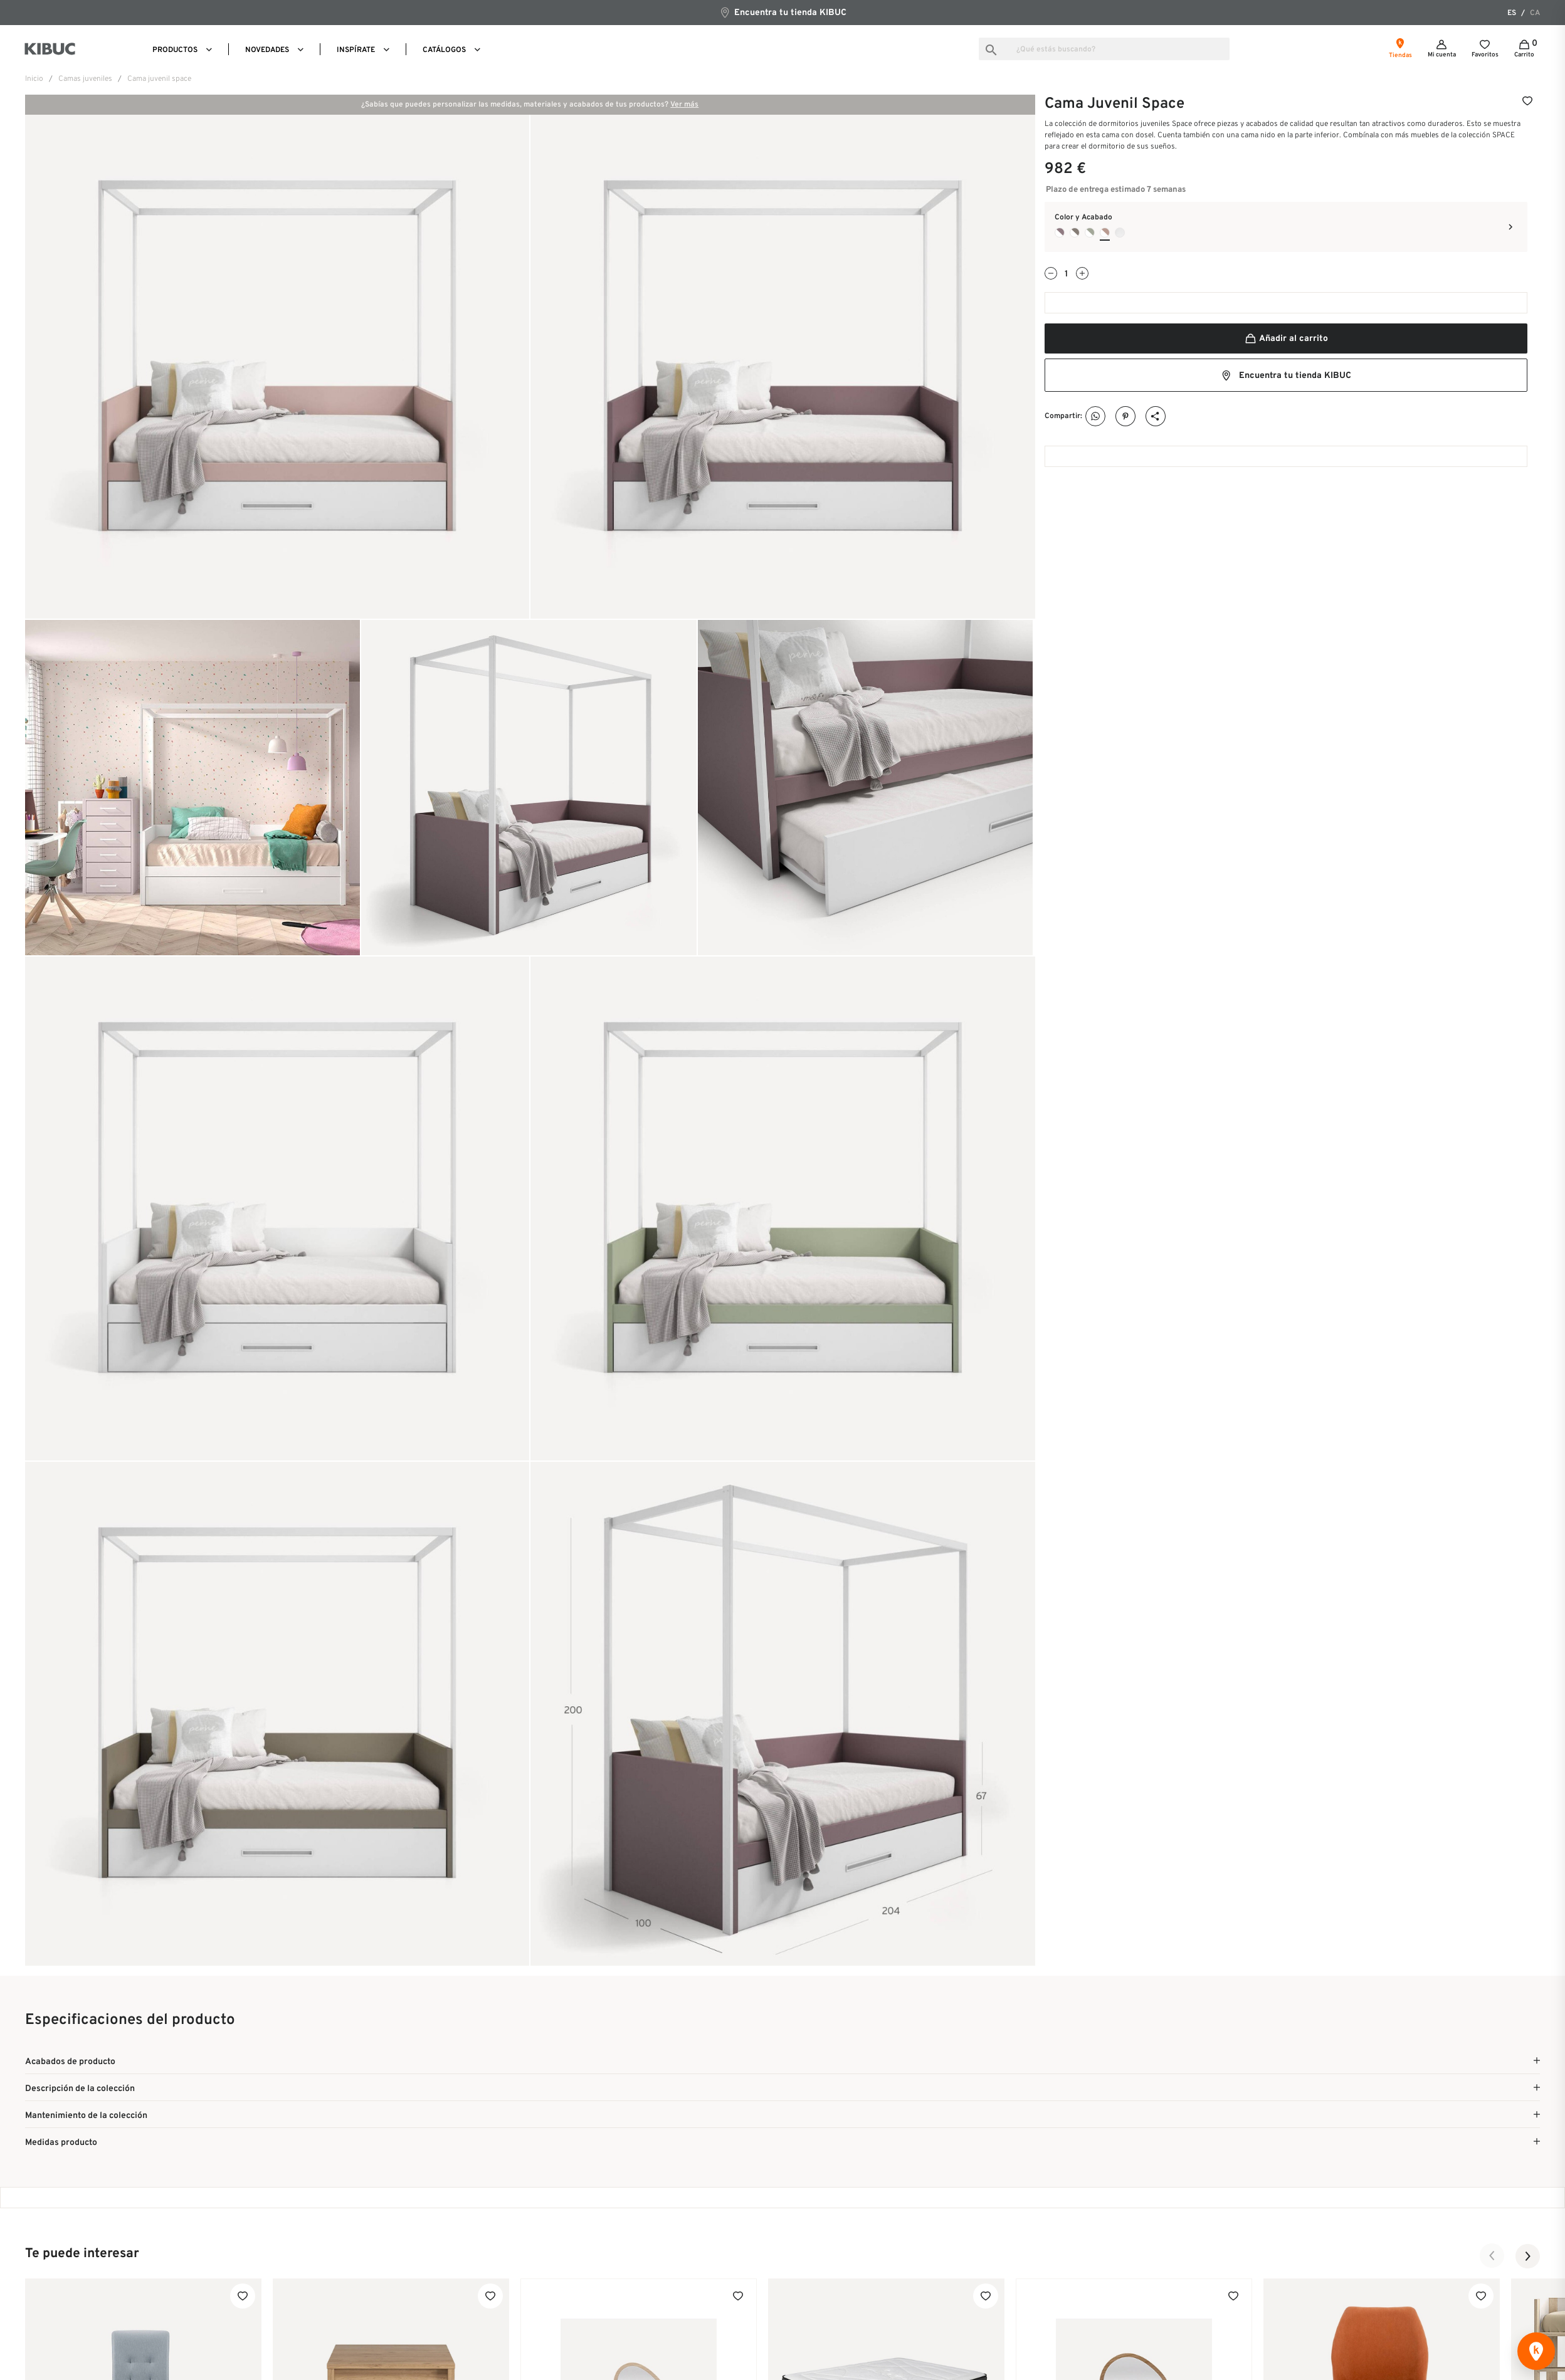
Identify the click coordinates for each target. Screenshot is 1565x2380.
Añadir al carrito (1286, 338)
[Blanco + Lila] (1060, 233)
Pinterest (1125, 416)
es (1511, 13)
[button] (1492, 2255)
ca (1535, 13)
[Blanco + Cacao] (1075, 233)
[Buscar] (1104, 49)
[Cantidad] (1066, 274)
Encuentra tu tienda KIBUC (782, 12)
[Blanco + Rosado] (1105, 233)
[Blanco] (1120, 233)
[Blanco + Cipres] (1090, 233)
